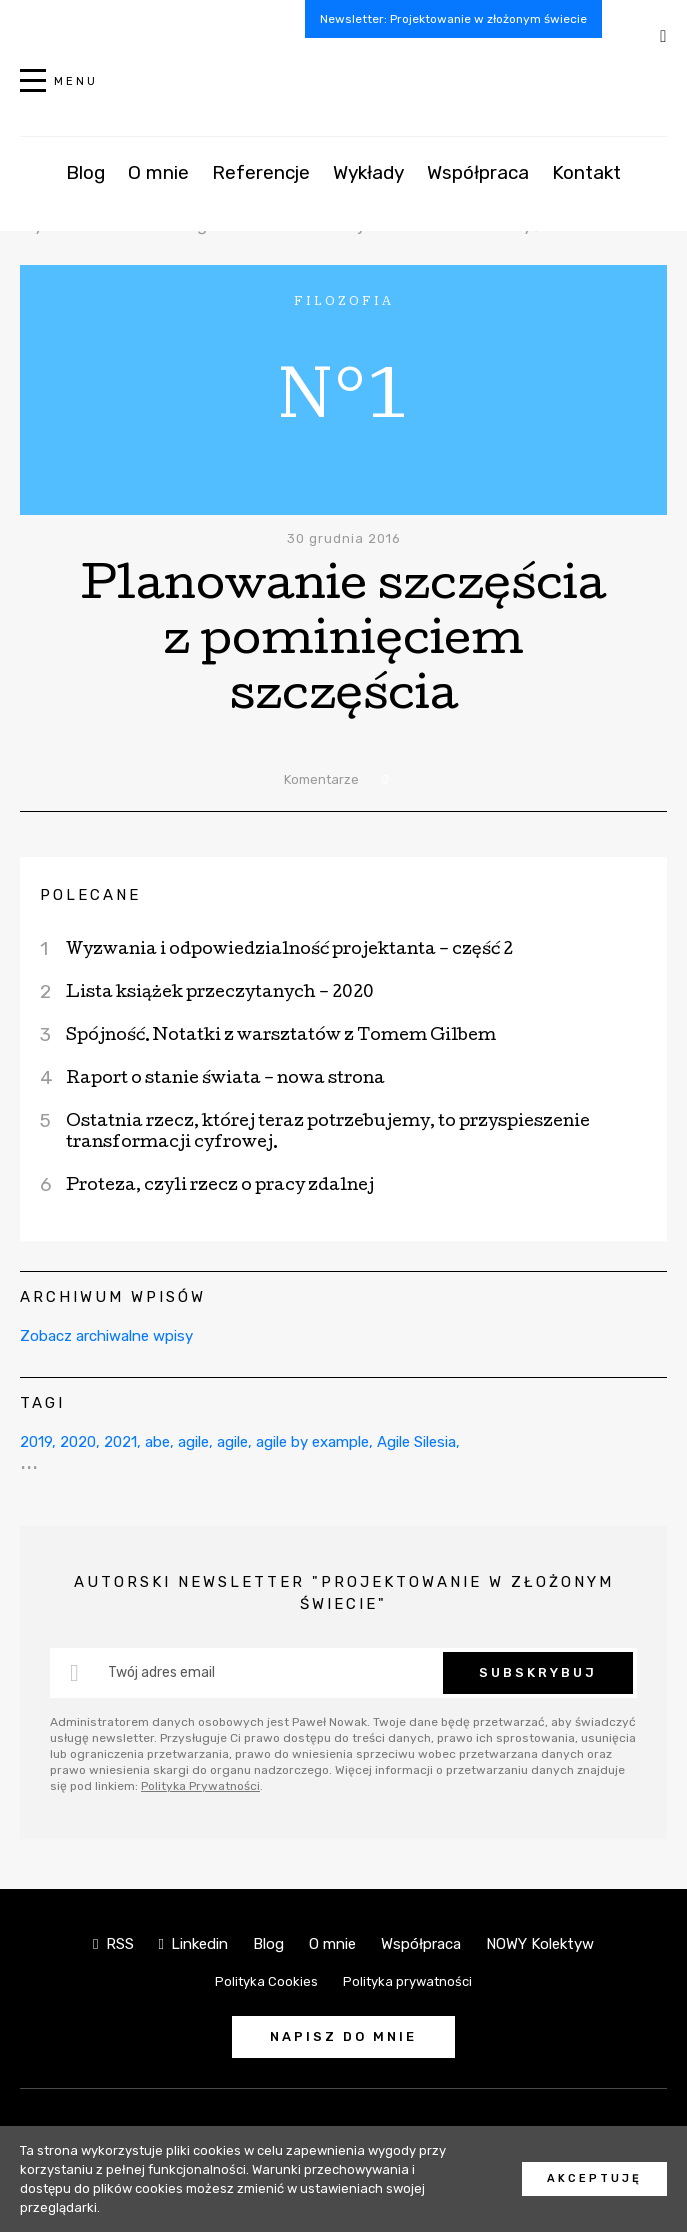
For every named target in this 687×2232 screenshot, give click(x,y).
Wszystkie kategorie (101, 200)
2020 (78, 1442)
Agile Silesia (416, 1442)
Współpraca (421, 1944)
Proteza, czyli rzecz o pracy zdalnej (220, 1186)
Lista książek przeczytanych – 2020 (220, 993)
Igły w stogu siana (319, 200)
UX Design (177, 225)
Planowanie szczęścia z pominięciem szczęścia (343, 644)
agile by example (312, 1442)
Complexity (461, 200)
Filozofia (274, 225)
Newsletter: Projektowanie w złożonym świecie (453, 19)
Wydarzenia (66, 225)
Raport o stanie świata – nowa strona (225, 1079)
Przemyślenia (526, 225)
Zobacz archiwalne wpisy (106, 1336)
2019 (36, 1442)
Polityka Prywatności (200, 1786)
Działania (567, 200)
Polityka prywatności (407, 1981)
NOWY (344, 91)
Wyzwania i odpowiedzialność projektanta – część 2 (289, 950)
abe (157, 1442)
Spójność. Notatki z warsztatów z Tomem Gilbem (281, 1036)
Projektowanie (390, 225)
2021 (120, 1442)
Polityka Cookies (266, 1981)
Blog (268, 1944)
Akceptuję (594, 2178)
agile (193, 1442)
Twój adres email (161, 1672)
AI (214, 200)
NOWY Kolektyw (540, 1944)
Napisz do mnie (343, 2036)
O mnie (332, 1944)
